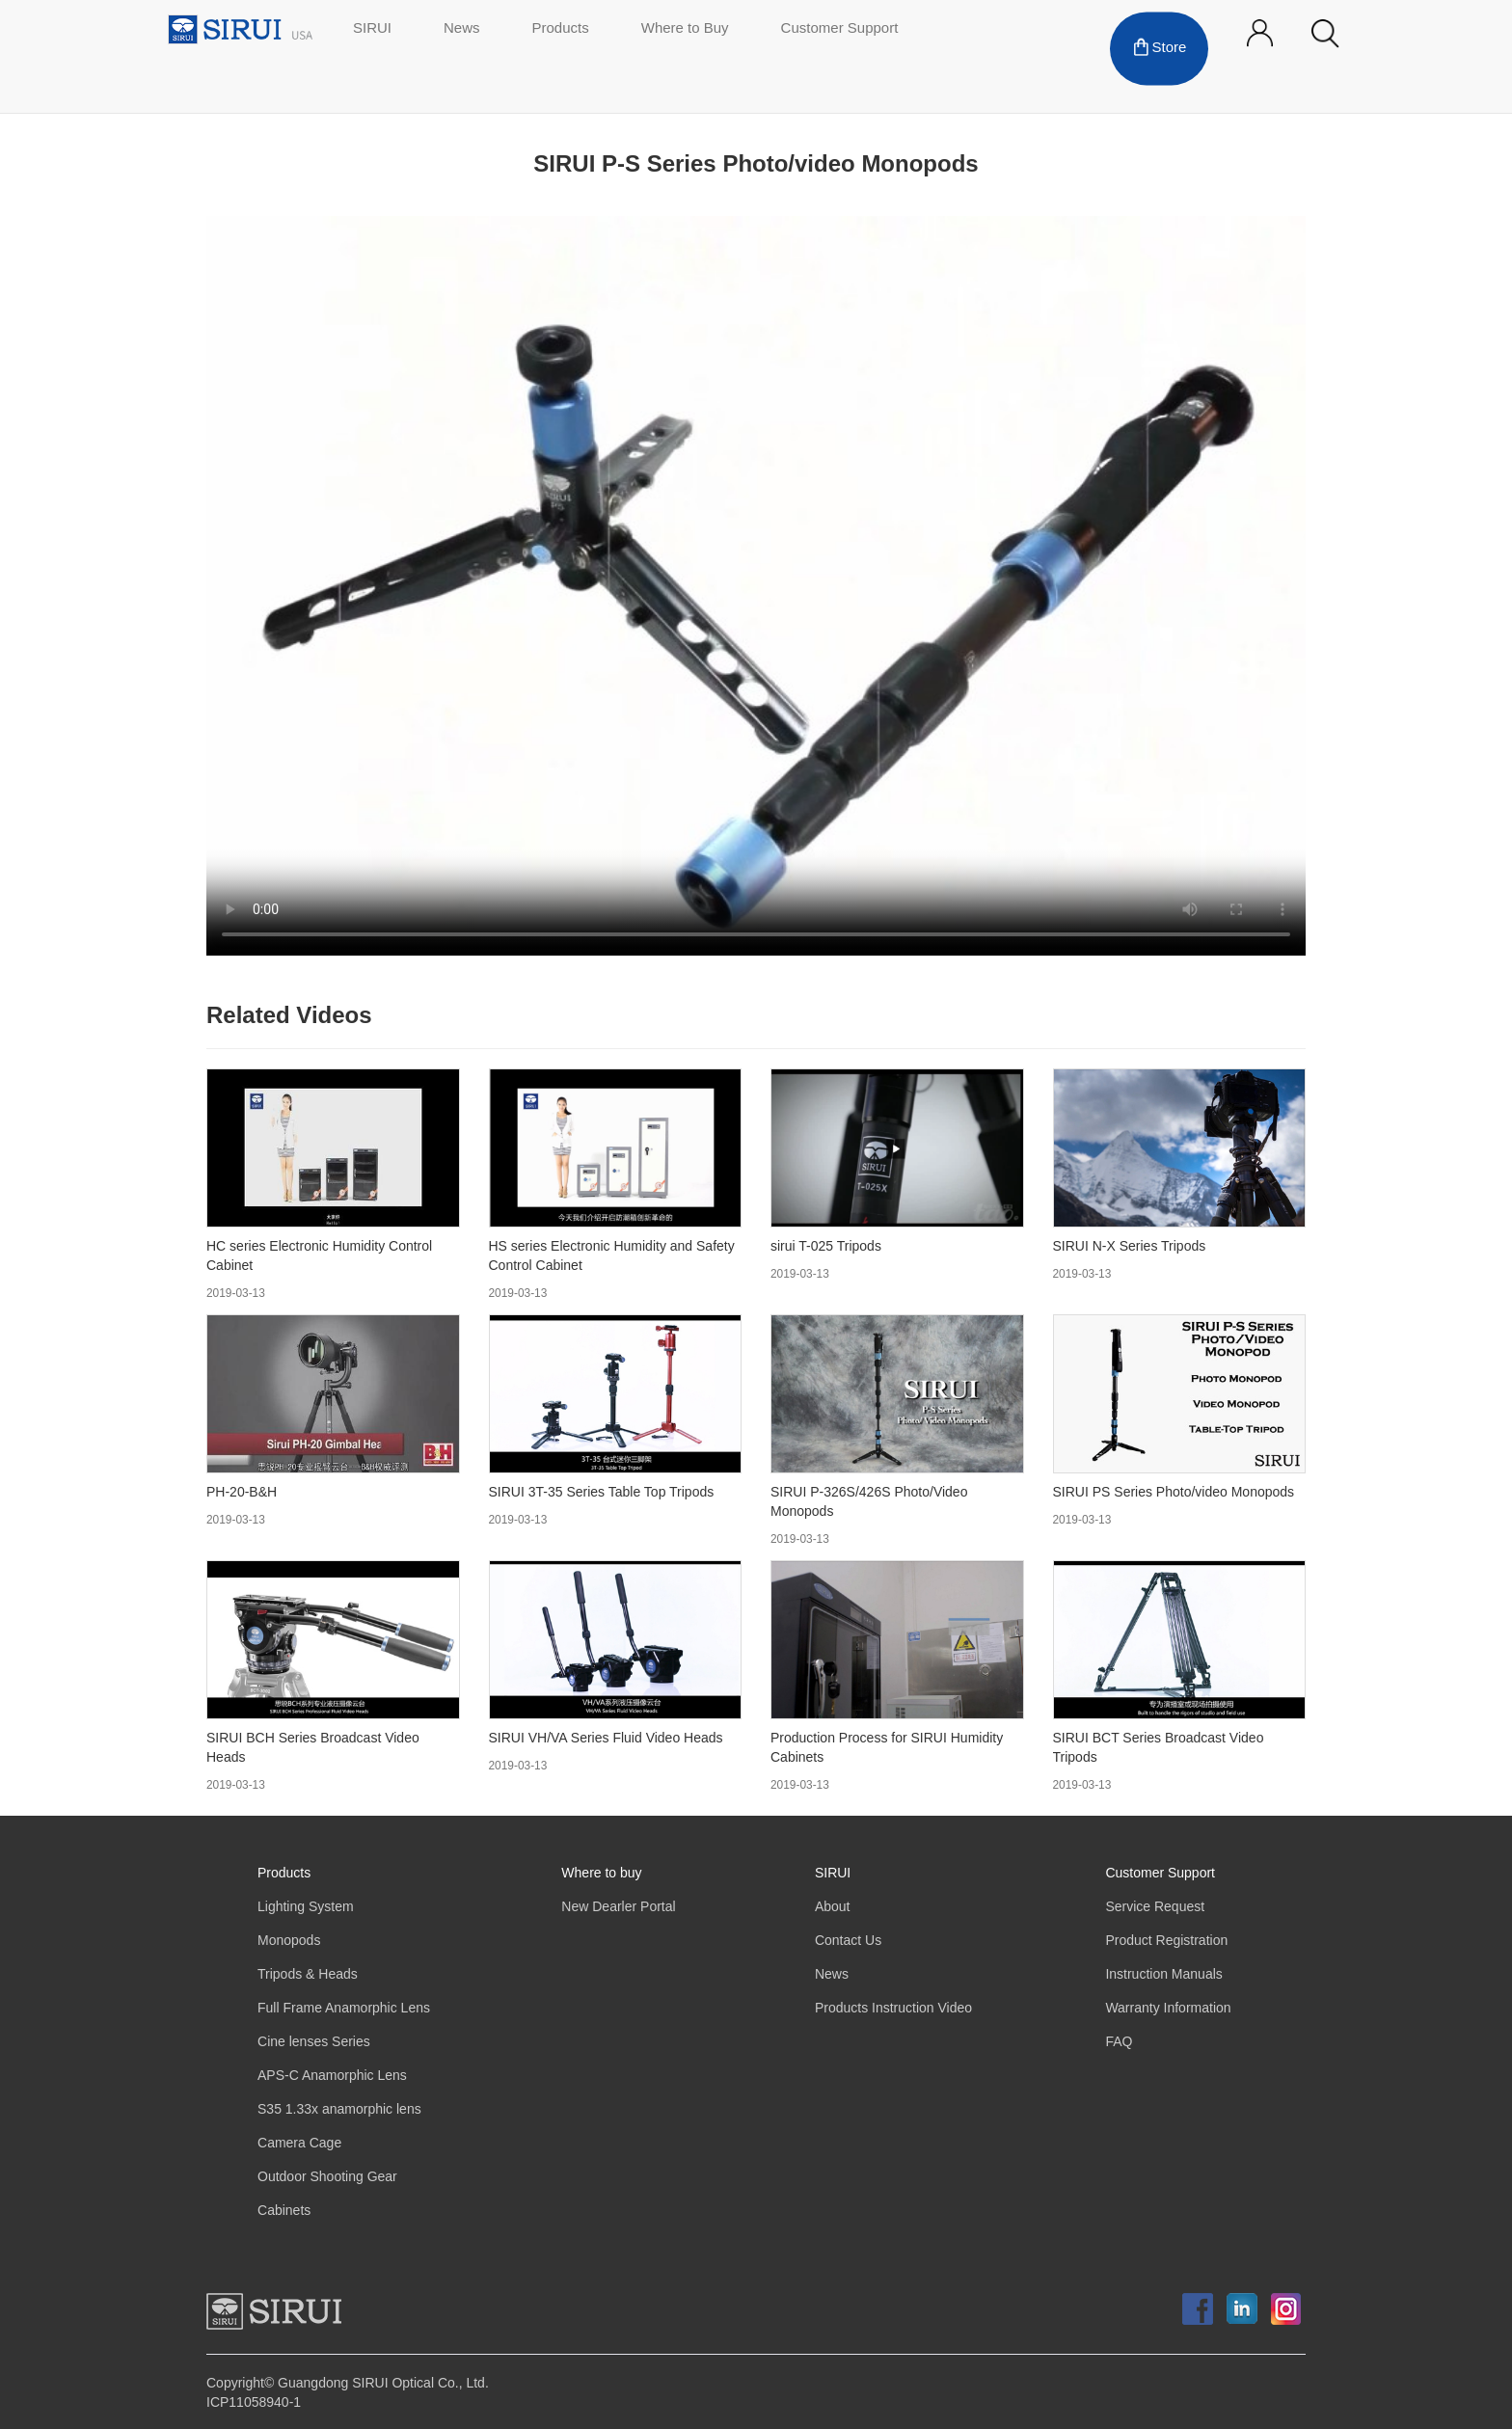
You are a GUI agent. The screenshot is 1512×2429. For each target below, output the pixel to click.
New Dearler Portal (618, 1907)
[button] (1325, 34)
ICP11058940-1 (253, 2402)
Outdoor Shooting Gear (327, 2177)
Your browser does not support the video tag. (756, 586)
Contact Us (848, 1940)
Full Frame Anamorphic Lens (343, 2008)
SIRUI (372, 29)
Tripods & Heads (307, 1974)
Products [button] (560, 29)
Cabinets (283, 2210)
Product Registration (1166, 1940)
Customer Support (840, 29)
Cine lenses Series (313, 2042)
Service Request (1154, 1907)
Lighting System (305, 1907)
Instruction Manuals (1163, 1974)
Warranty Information (1167, 2008)
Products (283, 1873)
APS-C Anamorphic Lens (332, 2075)
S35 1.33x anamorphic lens (339, 2109)
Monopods (288, 1940)
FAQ (1118, 2042)
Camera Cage (299, 2143)
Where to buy (601, 1873)
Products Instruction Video (893, 2008)
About (832, 1907)
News (462, 29)
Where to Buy (685, 29)
